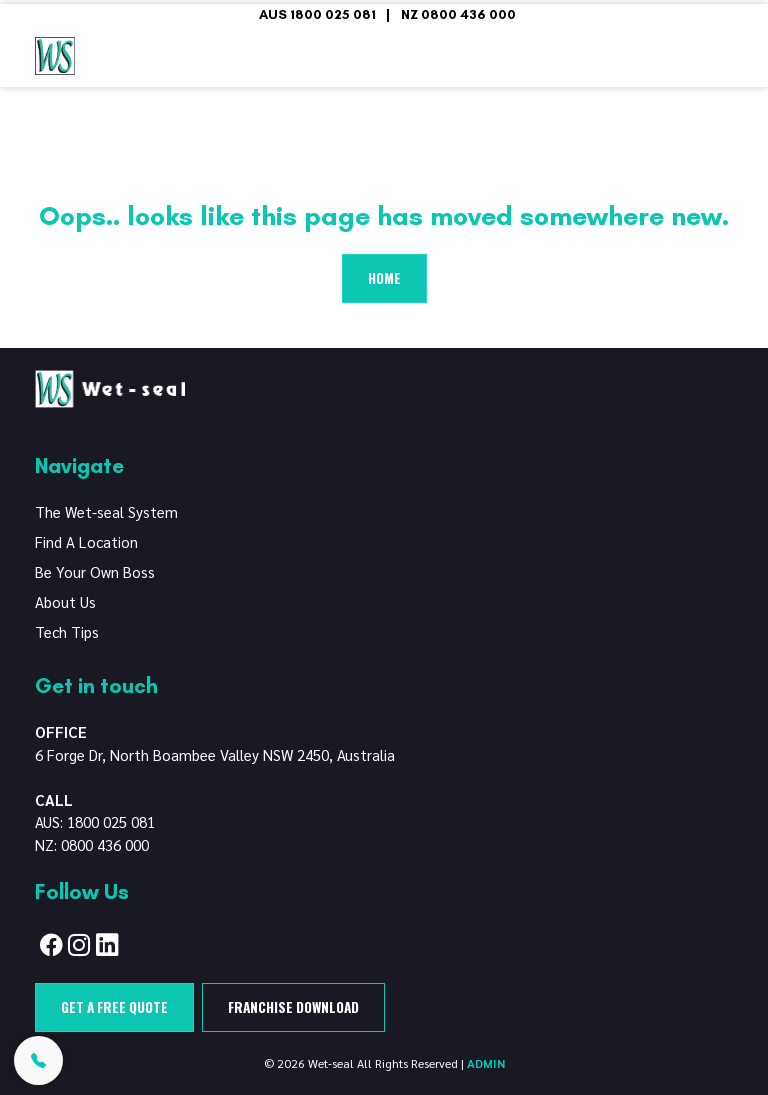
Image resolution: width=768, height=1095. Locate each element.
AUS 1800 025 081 (317, 14)
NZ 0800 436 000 (458, 14)
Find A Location (86, 541)
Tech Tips (67, 631)
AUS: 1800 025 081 (95, 821)
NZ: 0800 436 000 (92, 844)
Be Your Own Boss (95, 571)
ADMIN (486, 1063)
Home (384, 278)
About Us (65, 601)
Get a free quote (114, 1007)
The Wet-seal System (106, 511)
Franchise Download (293, 1007)
